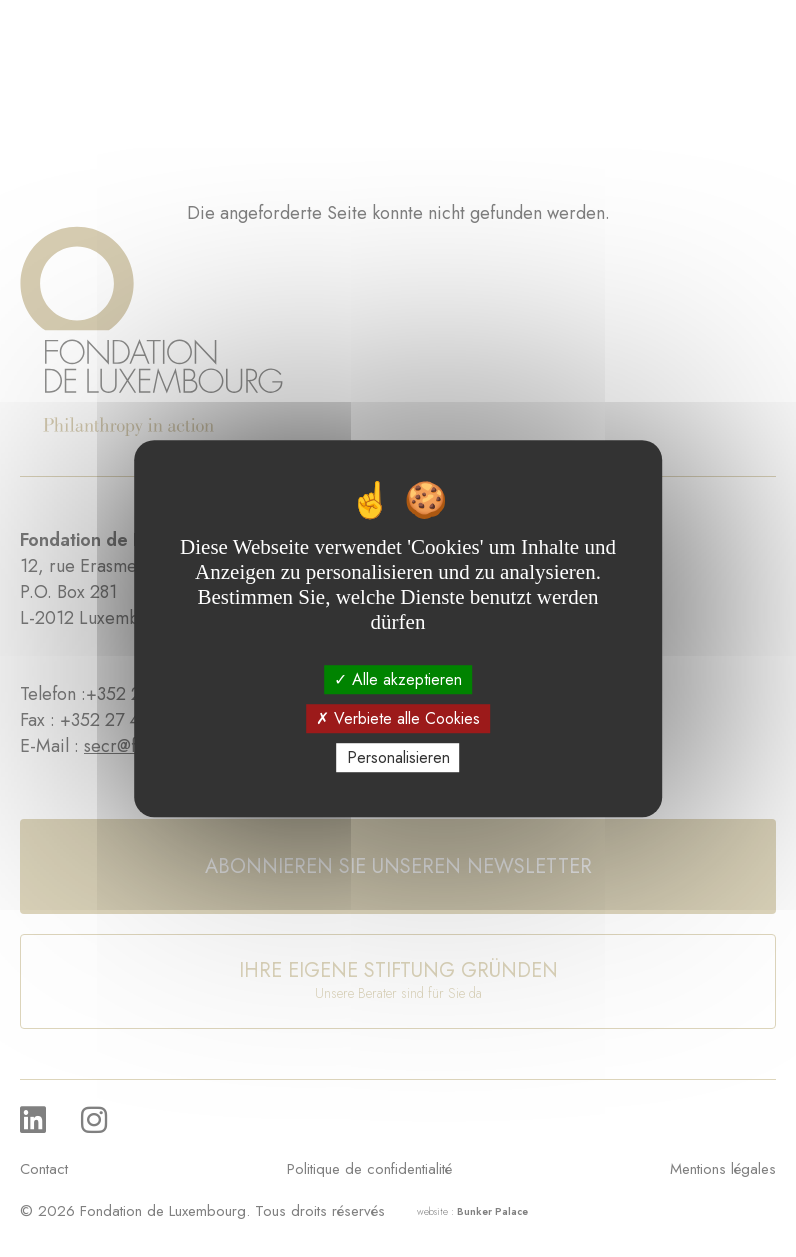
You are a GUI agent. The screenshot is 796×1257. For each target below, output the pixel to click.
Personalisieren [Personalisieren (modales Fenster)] (398, 757)
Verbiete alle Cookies (398, 718)
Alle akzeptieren (398, 679)
